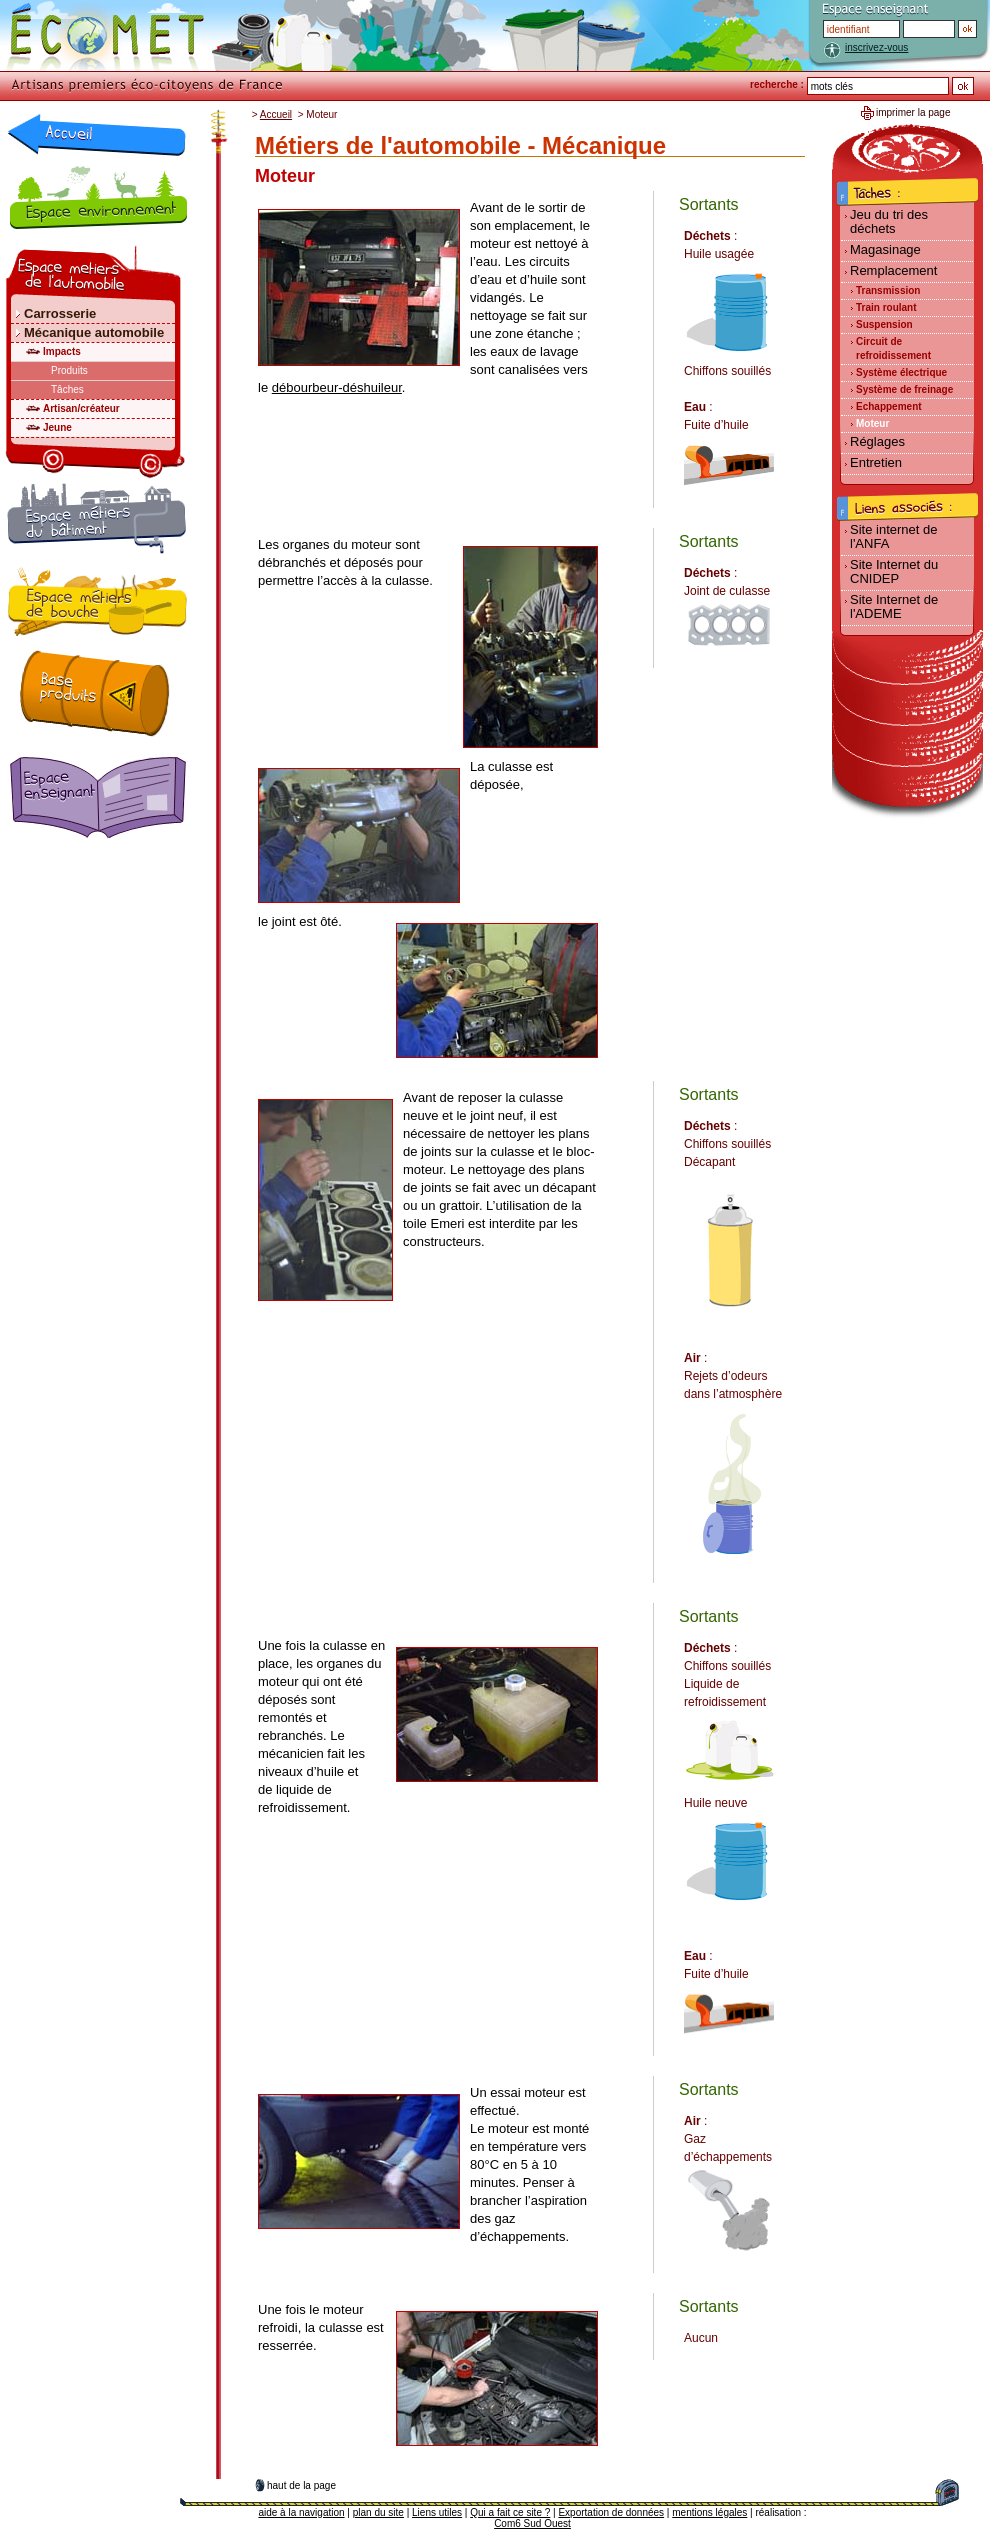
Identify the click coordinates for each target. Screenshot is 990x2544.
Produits (69, 370)
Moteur (872, 423)
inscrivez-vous (876, 47)
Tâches (67, 389)
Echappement (889, 406)
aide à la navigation (301, 2512)
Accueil (276, 114)
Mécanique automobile (94, 332)
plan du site (378, 2512)
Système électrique (901, 372)
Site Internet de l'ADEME (894, 606)
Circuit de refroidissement (893, 348)
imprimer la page (913, 112)
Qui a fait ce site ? (510, 2512)
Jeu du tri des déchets (889, 221)
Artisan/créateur (81, 408)
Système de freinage (904, 389)
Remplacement (893, 270)
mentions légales (709, 2512)
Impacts (62, 351)
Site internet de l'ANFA (893, 536)
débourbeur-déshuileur (337, 387)
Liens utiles (437, 2512)
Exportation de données (611, 2512)
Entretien (876, 462)
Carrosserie (60, 313)
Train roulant (886, 307)
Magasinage (885, 249)
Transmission (888, 290)
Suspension (884, 324)
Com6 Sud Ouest (532, 2523)
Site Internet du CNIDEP (894, 571)
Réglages (877, 441)
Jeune (57, 427)
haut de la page (301, 2485)
